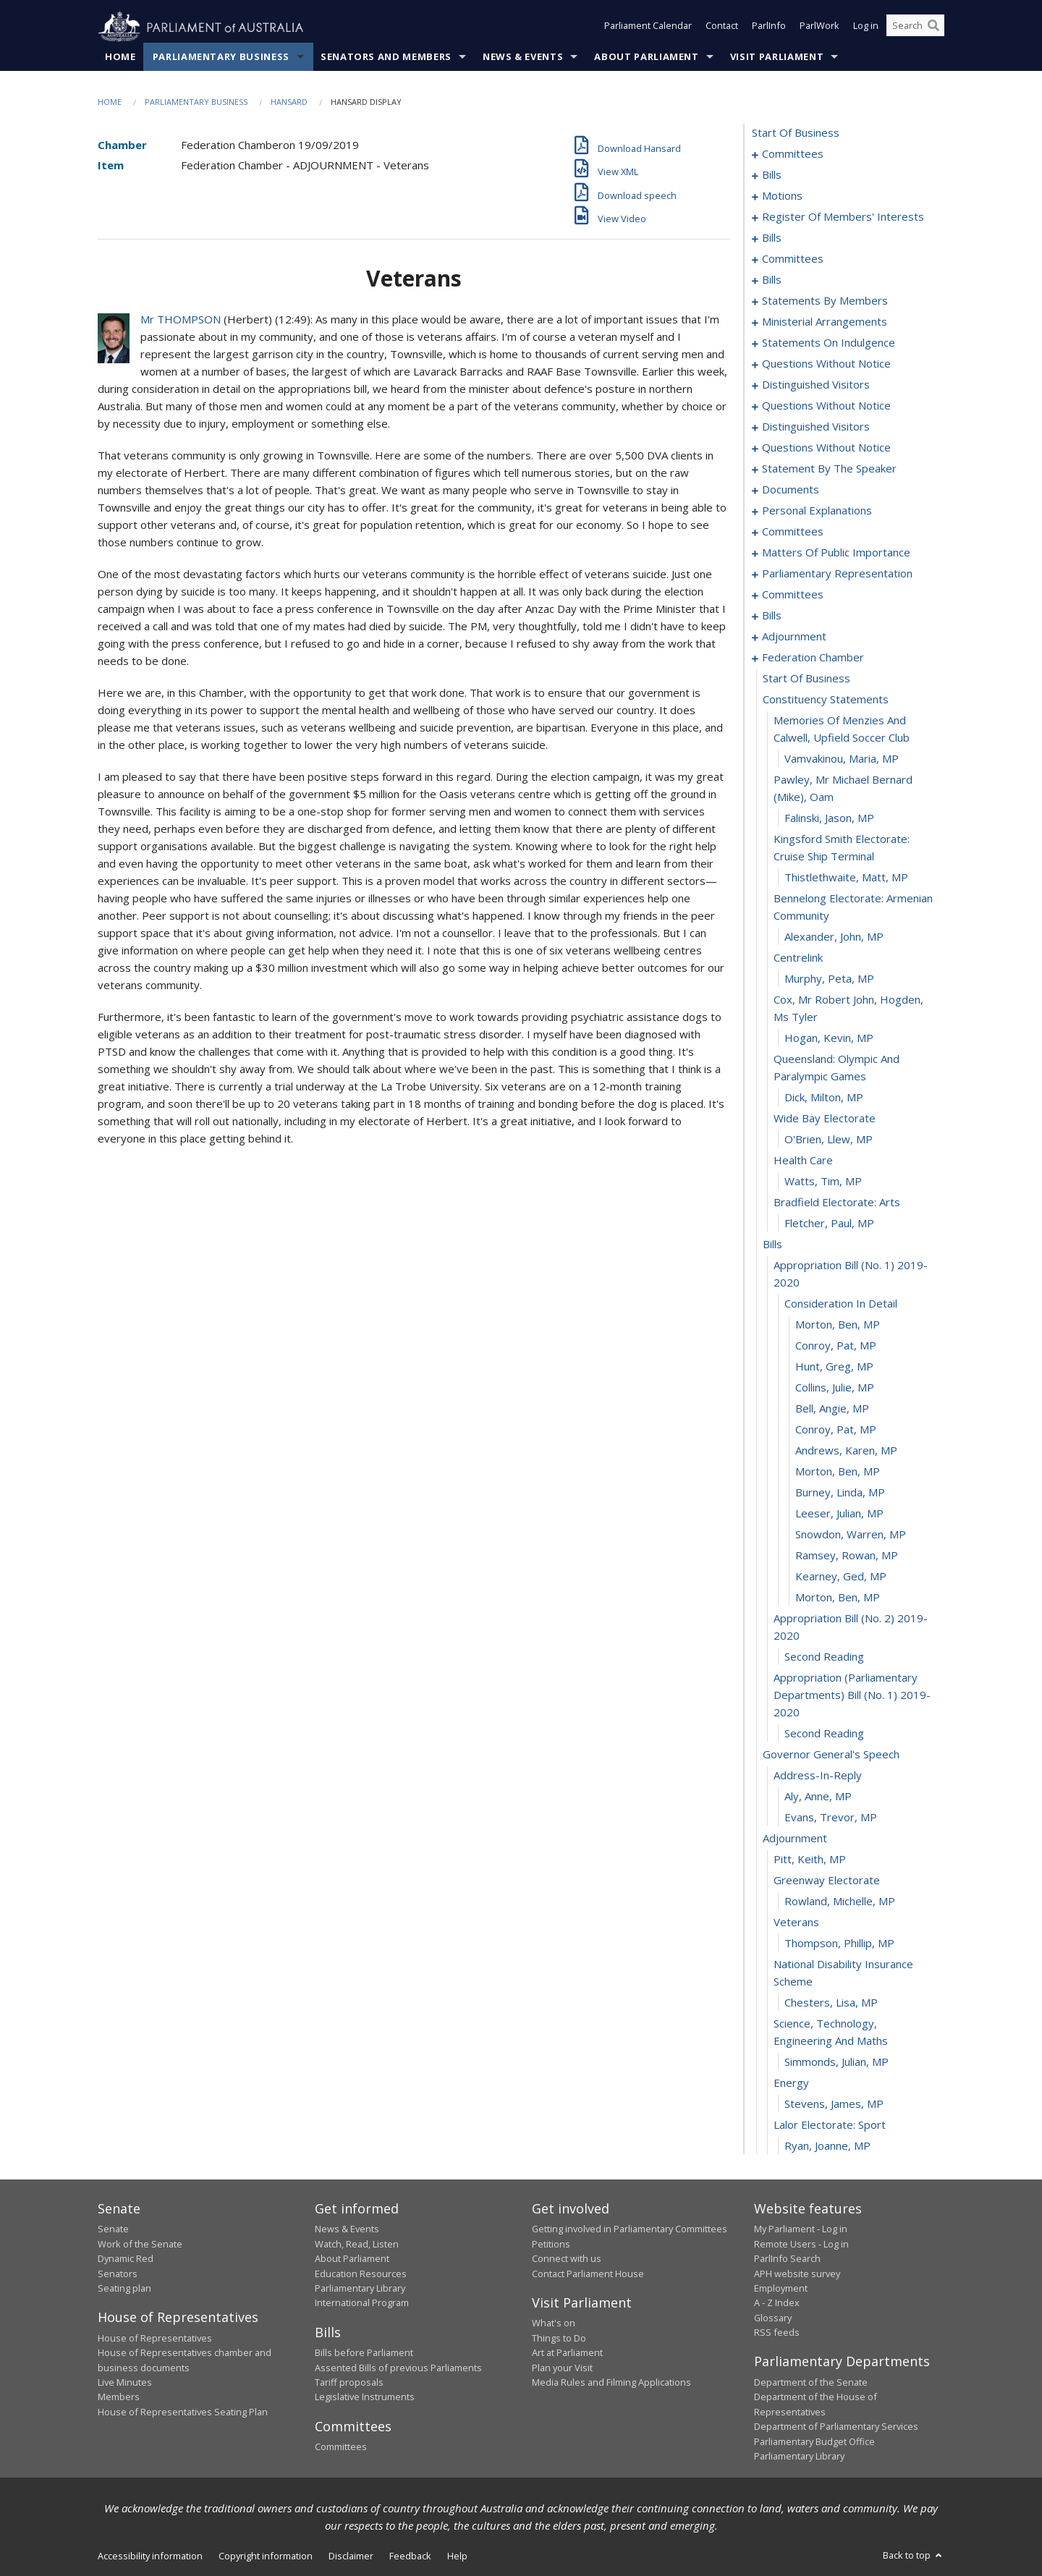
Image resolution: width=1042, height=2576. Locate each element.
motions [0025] (782, 196)
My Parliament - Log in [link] (800, 2229)
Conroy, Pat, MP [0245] (835, 1346)
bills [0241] (772, 1244)
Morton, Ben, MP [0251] (837, 1472)
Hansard (289, 102)
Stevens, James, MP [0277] (834, 2104)
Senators (117, 2273)
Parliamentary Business (221, 57)
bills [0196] (772, 616)
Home (120, 57)
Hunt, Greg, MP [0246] (834, 1367)
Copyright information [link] (266, 2556)
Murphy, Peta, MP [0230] (829, 979)
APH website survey (797, 2273)
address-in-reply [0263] (818, 1775)
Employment (781, 2288)
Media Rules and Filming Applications (611, 2382)
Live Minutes (125, 2382)
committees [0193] (792, 595)
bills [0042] (772, 280)
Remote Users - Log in (801, 2243)
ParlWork (819, 27)
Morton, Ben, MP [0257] (837, 1597)
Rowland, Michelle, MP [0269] (839, 1901)
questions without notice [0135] (826, 364)
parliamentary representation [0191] (837, 574)
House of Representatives (155, 2337)
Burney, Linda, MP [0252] (840, 1493)
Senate (113, 2229)
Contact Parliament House (588, 2273)
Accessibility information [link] (150, 2556)
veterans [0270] (796, 1922)
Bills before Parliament (364, 2353)
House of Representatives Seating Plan (183, 2411)
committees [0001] (792, 154)
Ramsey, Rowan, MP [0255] (846, 1555)
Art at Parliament (567, 2353)
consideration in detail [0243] (840, 1304)
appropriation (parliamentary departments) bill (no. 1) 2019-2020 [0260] (852, 1695)
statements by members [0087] (825, 301)
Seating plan (124, 2288)
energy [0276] (791, 2083)
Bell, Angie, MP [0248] (832, 1409)
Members (119, 2397)
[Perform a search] (933, 27)
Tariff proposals (349, 2382)
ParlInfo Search (787, 2259)
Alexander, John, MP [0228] (834, 937)
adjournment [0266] (795, 1838)
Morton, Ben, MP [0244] (837, 1325)
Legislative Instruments (365, 2397)
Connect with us (566, 2259)
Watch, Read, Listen (357, 2243)
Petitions (551, 2243)
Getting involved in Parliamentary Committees (629, 2229)
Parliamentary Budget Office (814, 2441)
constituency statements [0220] (826, 699)
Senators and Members (386, 57)
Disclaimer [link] (351, 2556)
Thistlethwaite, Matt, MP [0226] (846, 877)
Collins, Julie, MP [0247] (834, 1388)
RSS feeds (777, 2332)
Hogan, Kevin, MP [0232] (828, 1038)
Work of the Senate (140, 2243)
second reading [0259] (824, 1657)
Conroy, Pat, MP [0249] (835, 1430)
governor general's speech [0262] (831, 1754)
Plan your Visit (562, 2367)
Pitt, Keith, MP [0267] (810, 1859)
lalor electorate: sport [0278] (830, 2125)
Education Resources (361, 2273)
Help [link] (457, 2556)
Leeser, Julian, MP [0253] (839, 1514)
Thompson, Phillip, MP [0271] (839, 1943)
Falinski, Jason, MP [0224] (829, 818)
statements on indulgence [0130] (828, 343)
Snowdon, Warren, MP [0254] (850, 1535)
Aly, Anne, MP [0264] (818, 1796)
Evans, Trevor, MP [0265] (830, 1817)
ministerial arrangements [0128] (824, 322)
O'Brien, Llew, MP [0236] (828, 1139)
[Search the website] (915, 27)
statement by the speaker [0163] (829, 469)
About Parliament (646, 57)
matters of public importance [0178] (836, 553)
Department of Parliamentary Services (836, 2426)
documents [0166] (790, 490)
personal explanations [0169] (817, 511)
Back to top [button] (913, 2555)
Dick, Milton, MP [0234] (823, 1097)
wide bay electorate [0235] (825, 1118)
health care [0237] (803, 1160)
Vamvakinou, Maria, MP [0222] (841, 759)
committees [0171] (792, 532)
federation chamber (813, 658)
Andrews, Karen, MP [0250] (846, 1451)
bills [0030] (772, 238)
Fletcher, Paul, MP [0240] (829, 1223)
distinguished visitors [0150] (816, 427)
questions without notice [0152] (826, 448)
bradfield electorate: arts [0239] (837, 1202)
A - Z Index (777, 2303)
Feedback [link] (410, 2556)
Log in (865, 27)
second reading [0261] (824, 1733)
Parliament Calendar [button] (648, 27)
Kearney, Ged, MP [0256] (840, 1576)
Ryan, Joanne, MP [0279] (827, 2146)
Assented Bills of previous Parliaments (398, 2367)
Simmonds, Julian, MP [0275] (836, 2062)
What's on (553, 2323)
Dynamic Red (125, 2259)
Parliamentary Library (360, 2288)
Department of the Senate (811, 2382)
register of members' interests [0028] (843, 217)
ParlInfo (769, 27)
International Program (362, 2303)
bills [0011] (772, 175)
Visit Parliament (776, 57)
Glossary (773, 2317)
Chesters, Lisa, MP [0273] (831, 2003)
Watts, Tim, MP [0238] (823, 1181)
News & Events (523, 57)
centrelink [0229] (798, 958)
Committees (341, 2447)
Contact (722, 27)
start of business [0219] (806, 678)
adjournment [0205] (794, 637)
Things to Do (559, 2337)
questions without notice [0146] (826, 406)
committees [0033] (792, 259)
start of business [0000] (795, 133)
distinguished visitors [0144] (816, 385)
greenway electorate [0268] (827, 1880)
